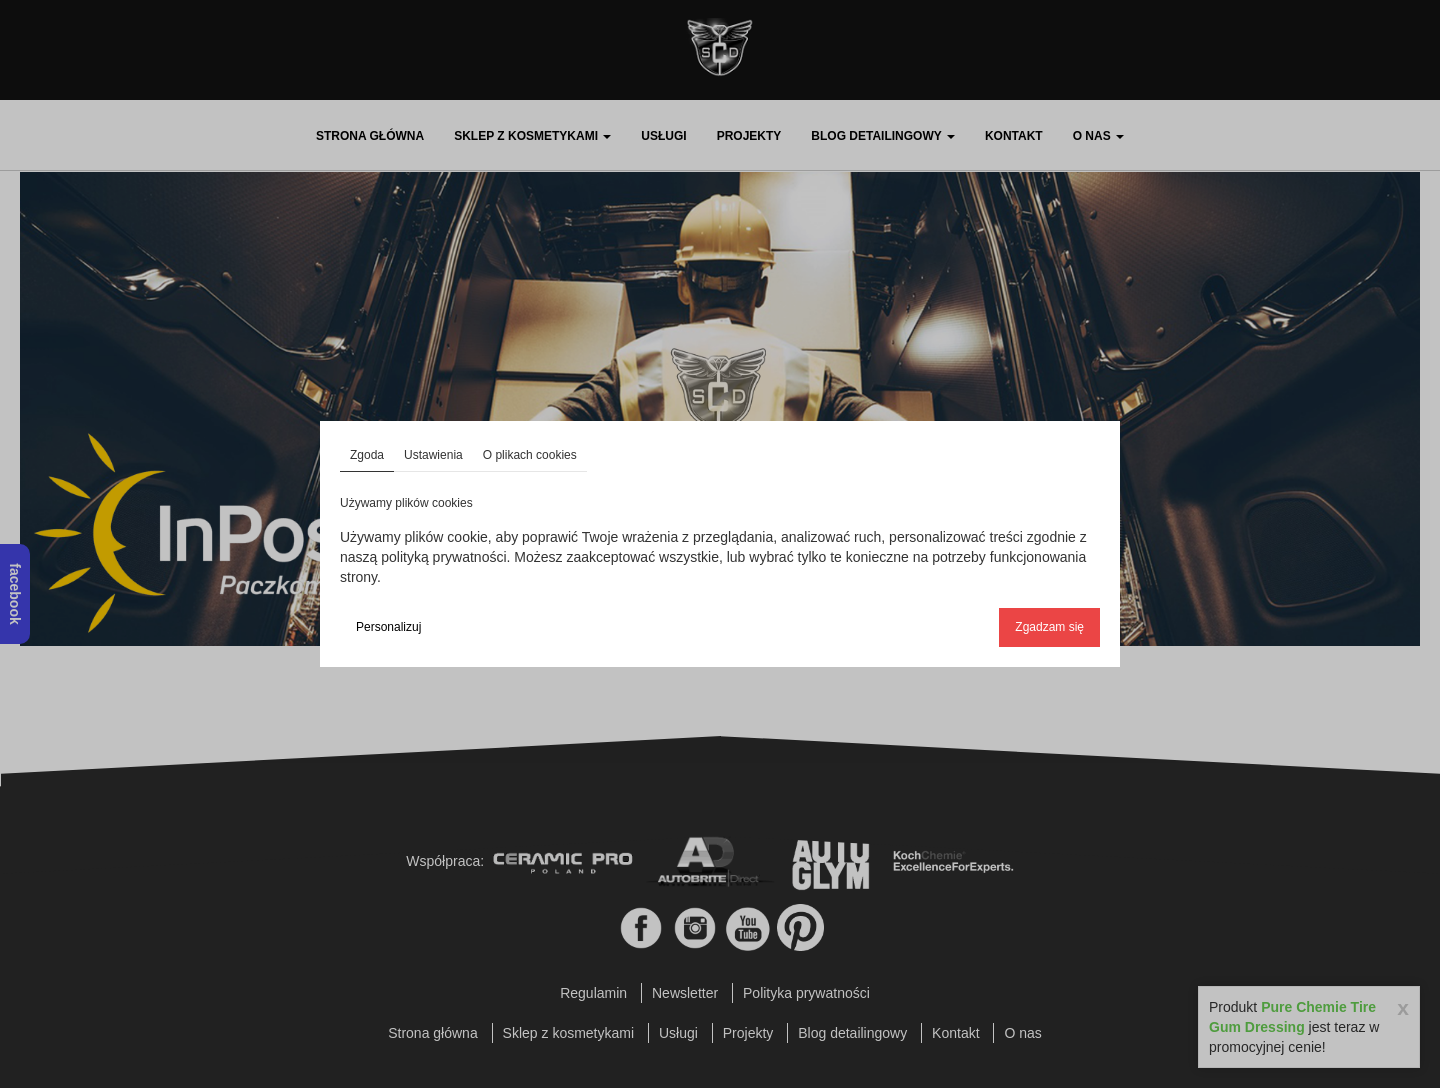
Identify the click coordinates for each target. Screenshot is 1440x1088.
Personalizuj (388, 627)
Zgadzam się (1049, 627)
